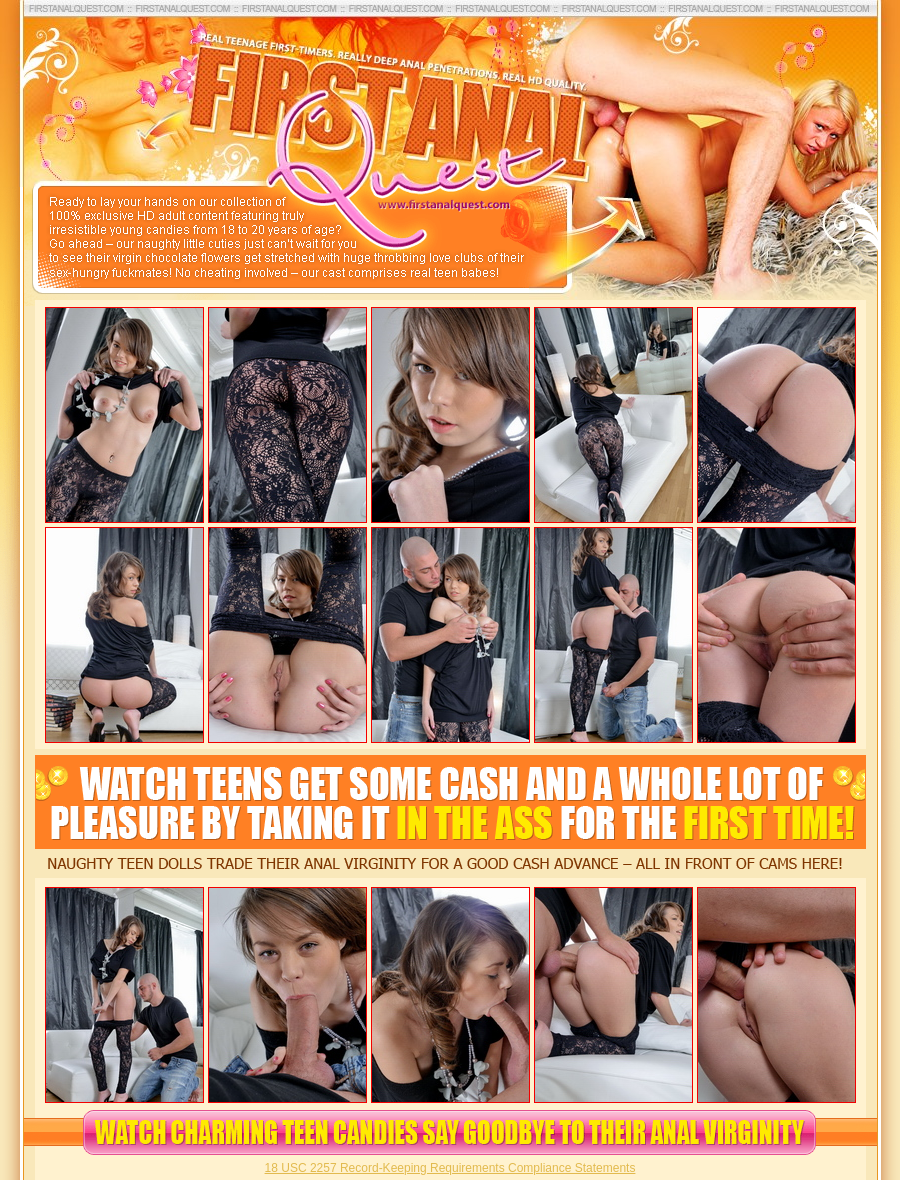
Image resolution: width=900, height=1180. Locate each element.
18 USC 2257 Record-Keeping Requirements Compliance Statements (450, 1168)
